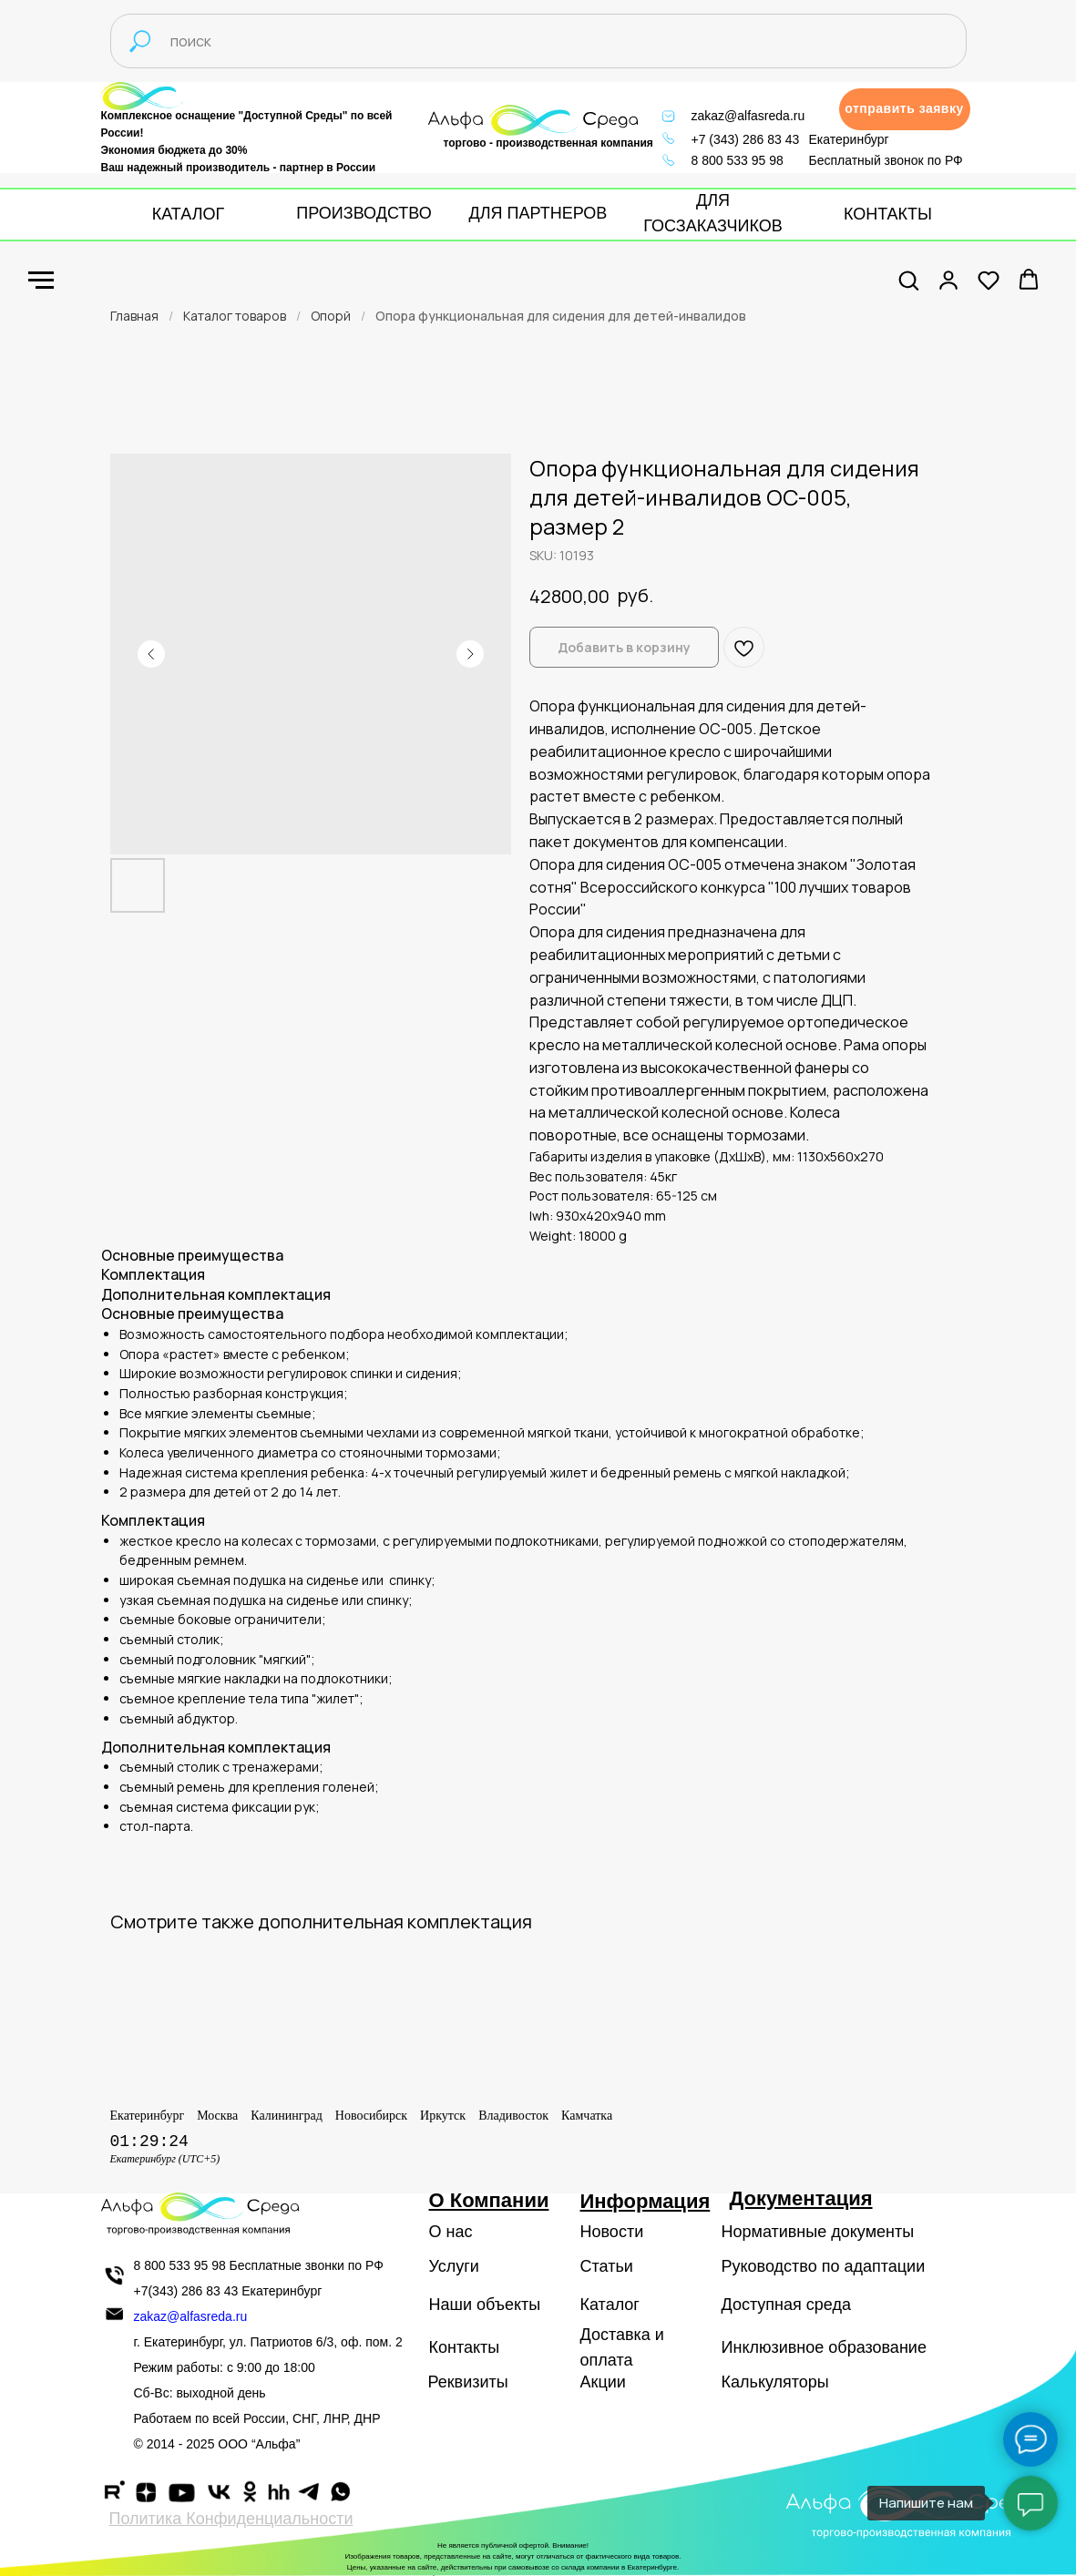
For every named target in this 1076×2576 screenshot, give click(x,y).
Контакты (464, 2347)
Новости (612, 2232)
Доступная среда (786, 2304)
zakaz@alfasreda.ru (748, 115)
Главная (134, 315)
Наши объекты (485, 2304)
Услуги (454, 2266)
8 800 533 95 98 (738, 160)
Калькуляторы (775, 2382)
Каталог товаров (234, 315)
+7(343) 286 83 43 (186, 2291)
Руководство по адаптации (824, 2266)
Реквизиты (468, 2382)
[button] (904, 109)
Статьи (606, 2266)
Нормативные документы (818, 2232)
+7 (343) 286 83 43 (746, 139)
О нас (451, 2232)
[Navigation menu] (41, 280)
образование (877, 2347)
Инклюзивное (773, 2347)
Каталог (610, 2304)
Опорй (331, 315)
